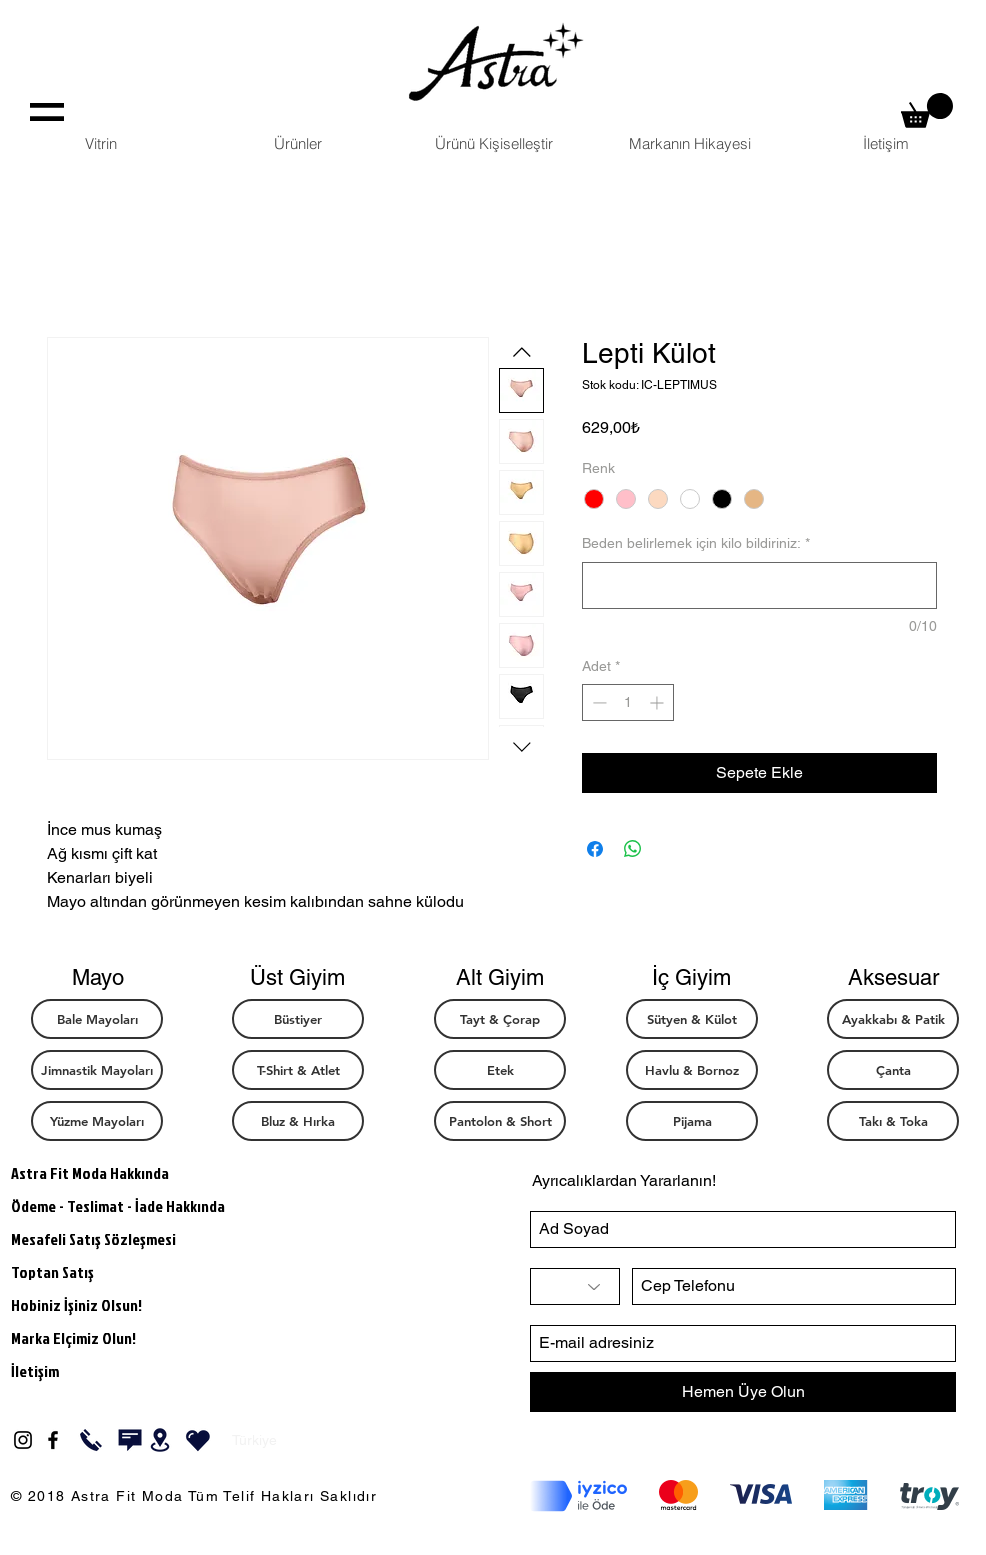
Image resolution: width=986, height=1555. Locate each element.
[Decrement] (597, 702)
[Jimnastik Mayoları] (97, 1070)
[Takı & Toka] (893, 1121)
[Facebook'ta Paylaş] (595, 849)
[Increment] (658, 702)
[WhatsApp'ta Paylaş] (633, 849)
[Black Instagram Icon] (23, 1440)
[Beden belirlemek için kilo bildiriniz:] (759, 585)
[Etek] (500, 1070)
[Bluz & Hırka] (298, 1121)
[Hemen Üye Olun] (743, 1392)
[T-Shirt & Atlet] (298, 1070)
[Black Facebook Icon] (53, 1440)
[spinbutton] (628, 702)
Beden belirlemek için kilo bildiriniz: (696, 543)
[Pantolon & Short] (500, 1121)
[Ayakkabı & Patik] (893, 1019)
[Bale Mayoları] (97, 1019)
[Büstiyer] (298, 1019)
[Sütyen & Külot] (692, 1019)
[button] (927, 110)
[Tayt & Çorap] (500, 1019)
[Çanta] (893, 1070)
